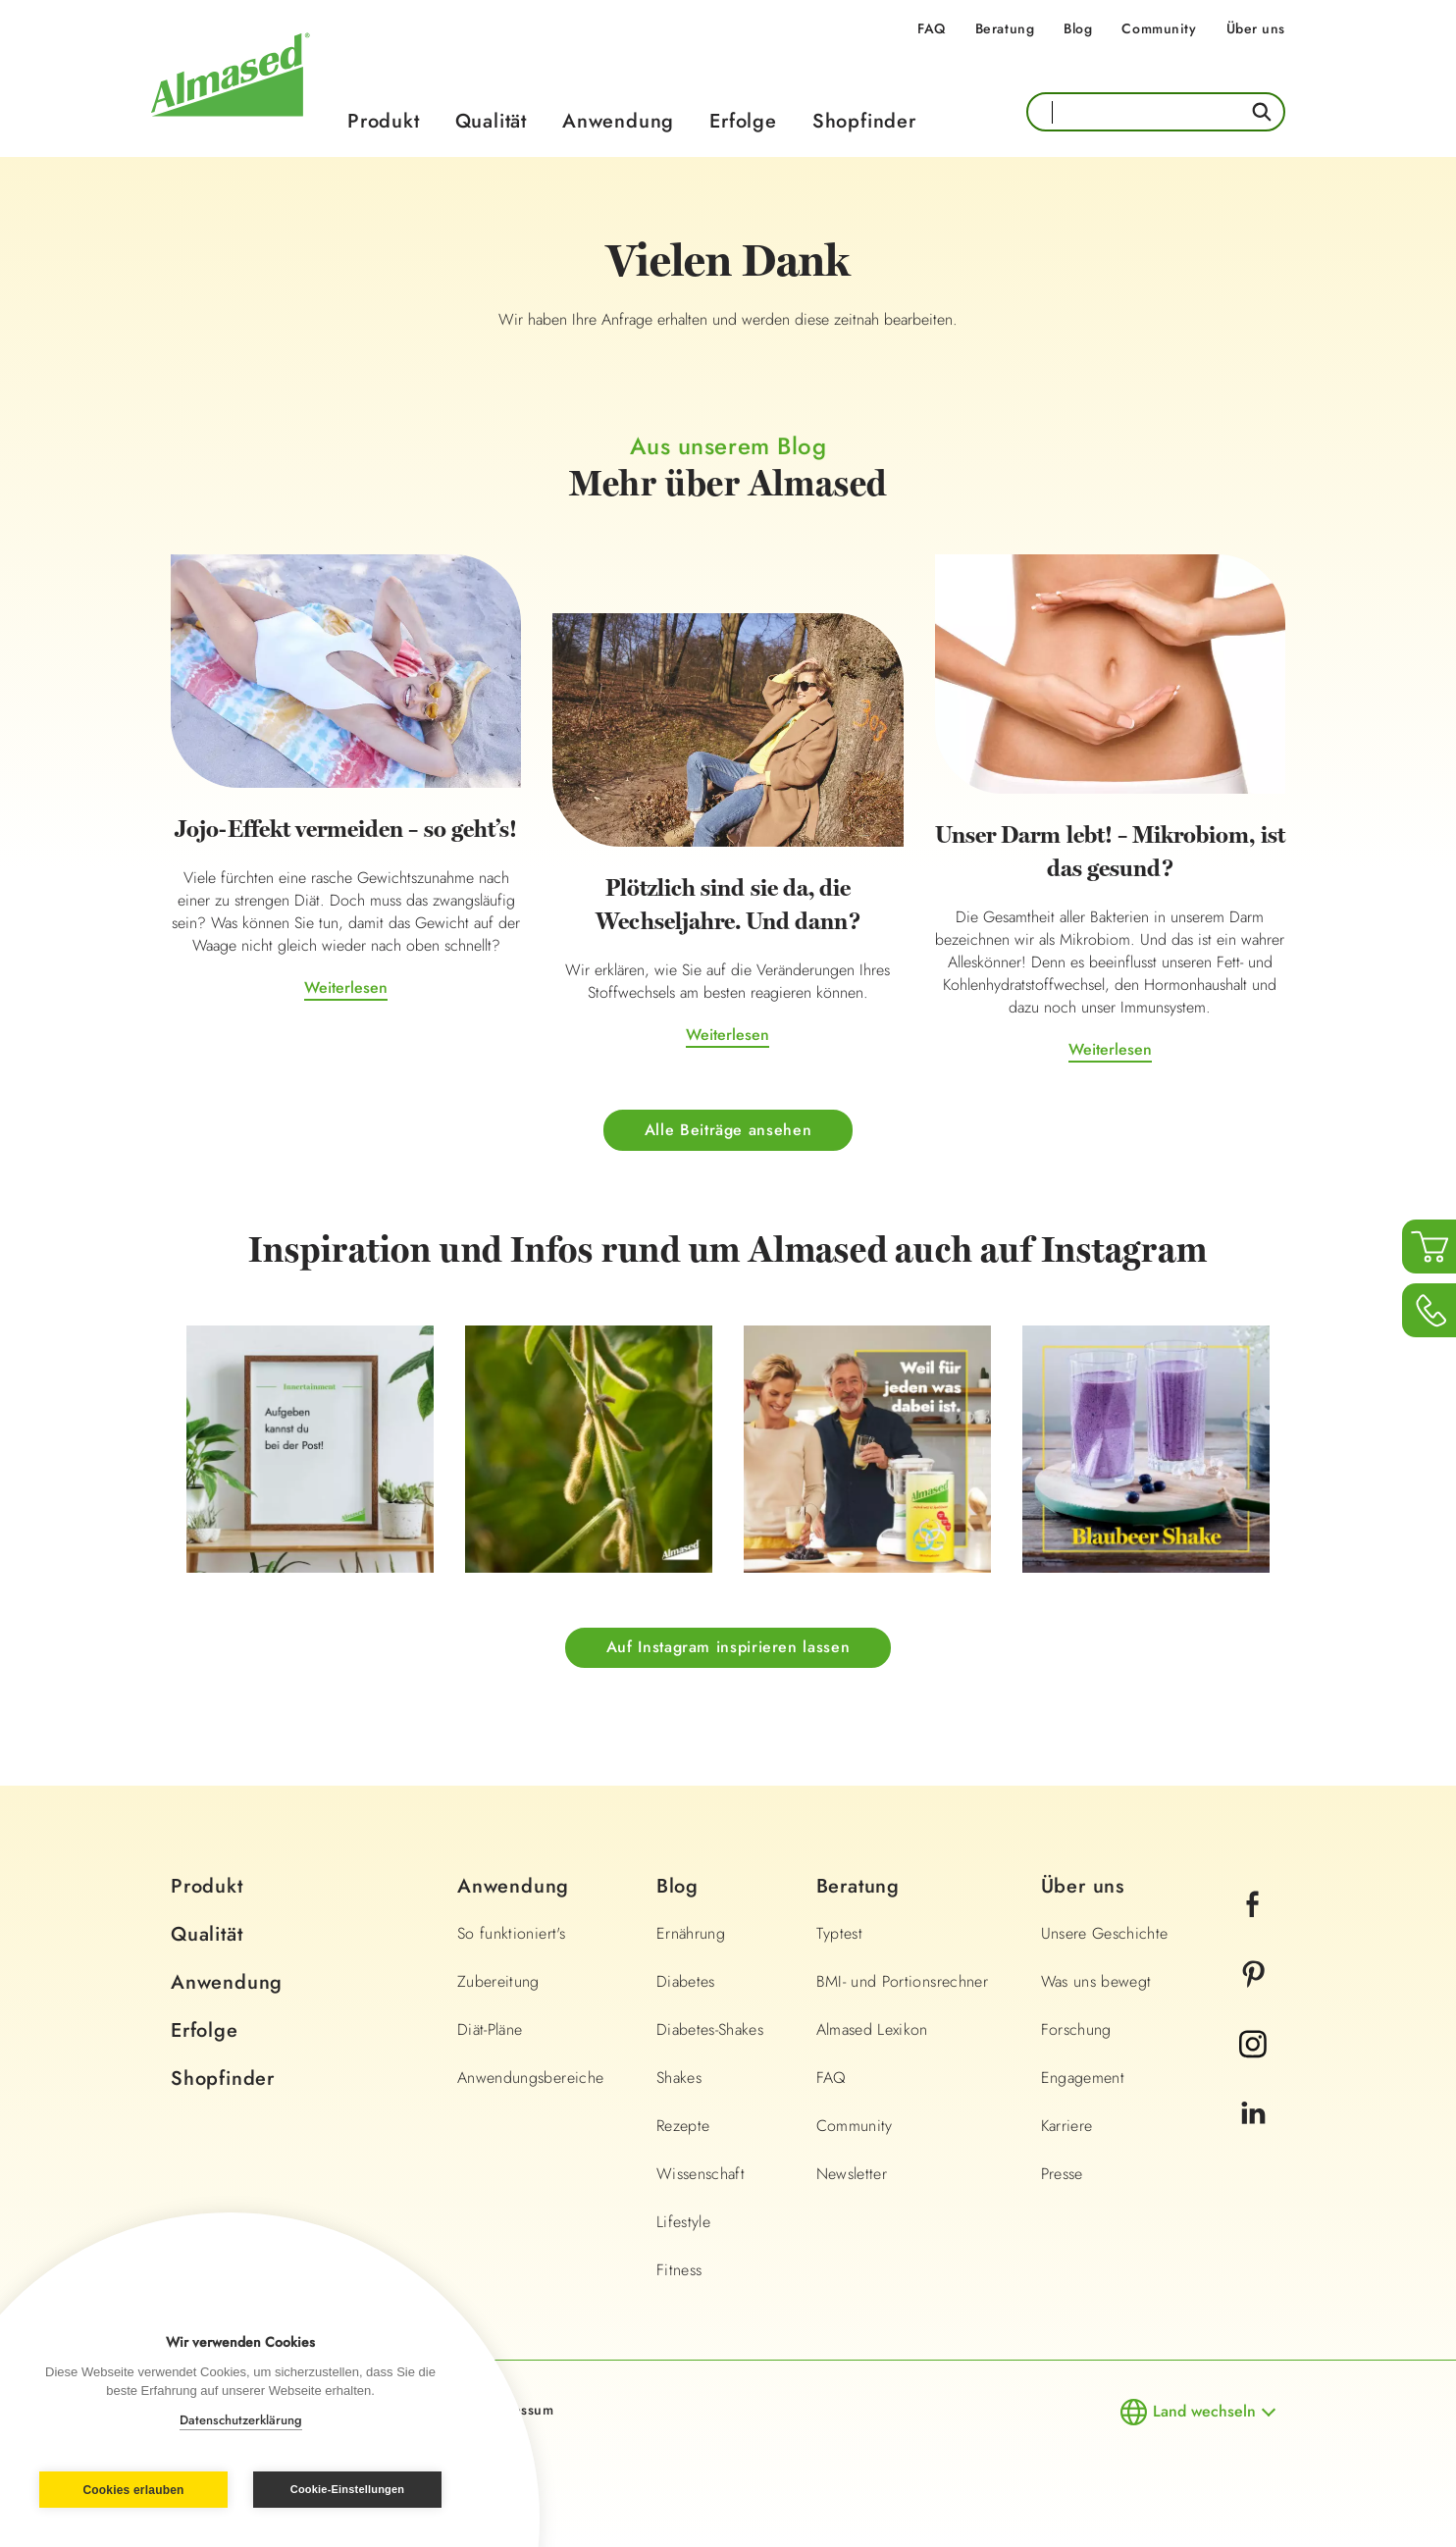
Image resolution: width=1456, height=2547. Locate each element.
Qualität (491, 121)
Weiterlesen (346, 987)
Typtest (839, 1933)
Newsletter (852, 2173)
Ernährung (690, 1933)
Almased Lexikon (872, 2029)
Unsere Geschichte (1105, 1933)
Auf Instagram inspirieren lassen (728, 1647)
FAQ (931, 28)
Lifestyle (683, 2221)
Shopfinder (864, 121)
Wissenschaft (700, 2173)
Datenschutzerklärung (241, 2420)
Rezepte (682, 2125)
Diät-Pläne (490, 2029)
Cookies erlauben (132, 2490)
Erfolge (743, 121)
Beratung (1004, 28)
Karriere (1067, 2125)
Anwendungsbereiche (530, 2077)
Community (1158, 28)
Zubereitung (498, 1981)
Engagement (1083, 2077)
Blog (1078, 28)
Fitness (679, 2270)
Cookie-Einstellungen (347, 2489)
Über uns (1255, 28)
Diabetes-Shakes (709, 2029)
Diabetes (685, 1981)
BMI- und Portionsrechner (902, 1981)
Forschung (1076, 2029)
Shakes (679, 2077)
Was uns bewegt (1096, 1981)
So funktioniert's (511, 1933)
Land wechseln (1204, 2411)
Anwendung (618, 121)
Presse (1062, 2173)
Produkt (383, 121)
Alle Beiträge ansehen (728, 1129)
